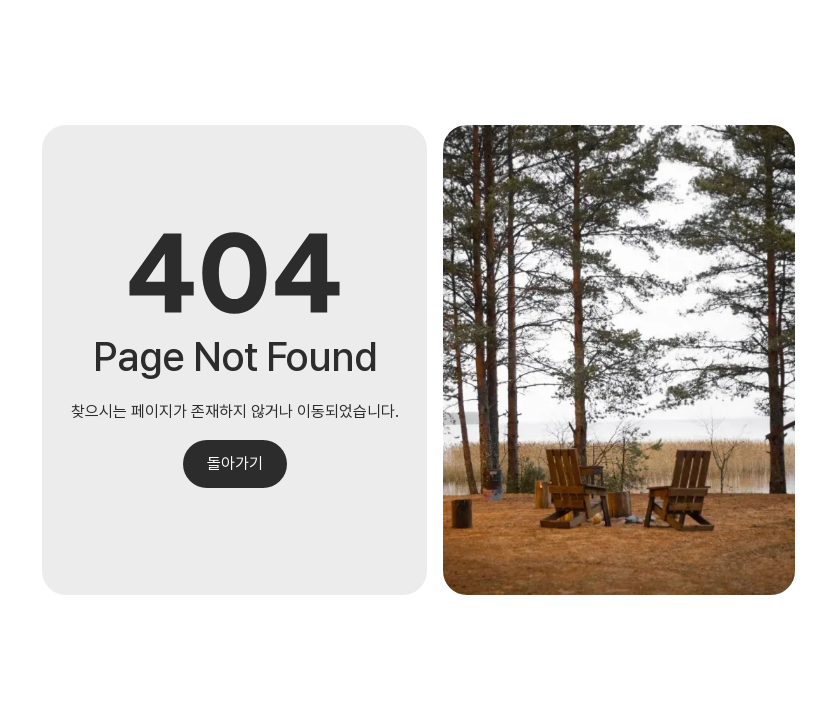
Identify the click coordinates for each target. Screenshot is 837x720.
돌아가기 (235, 463)
